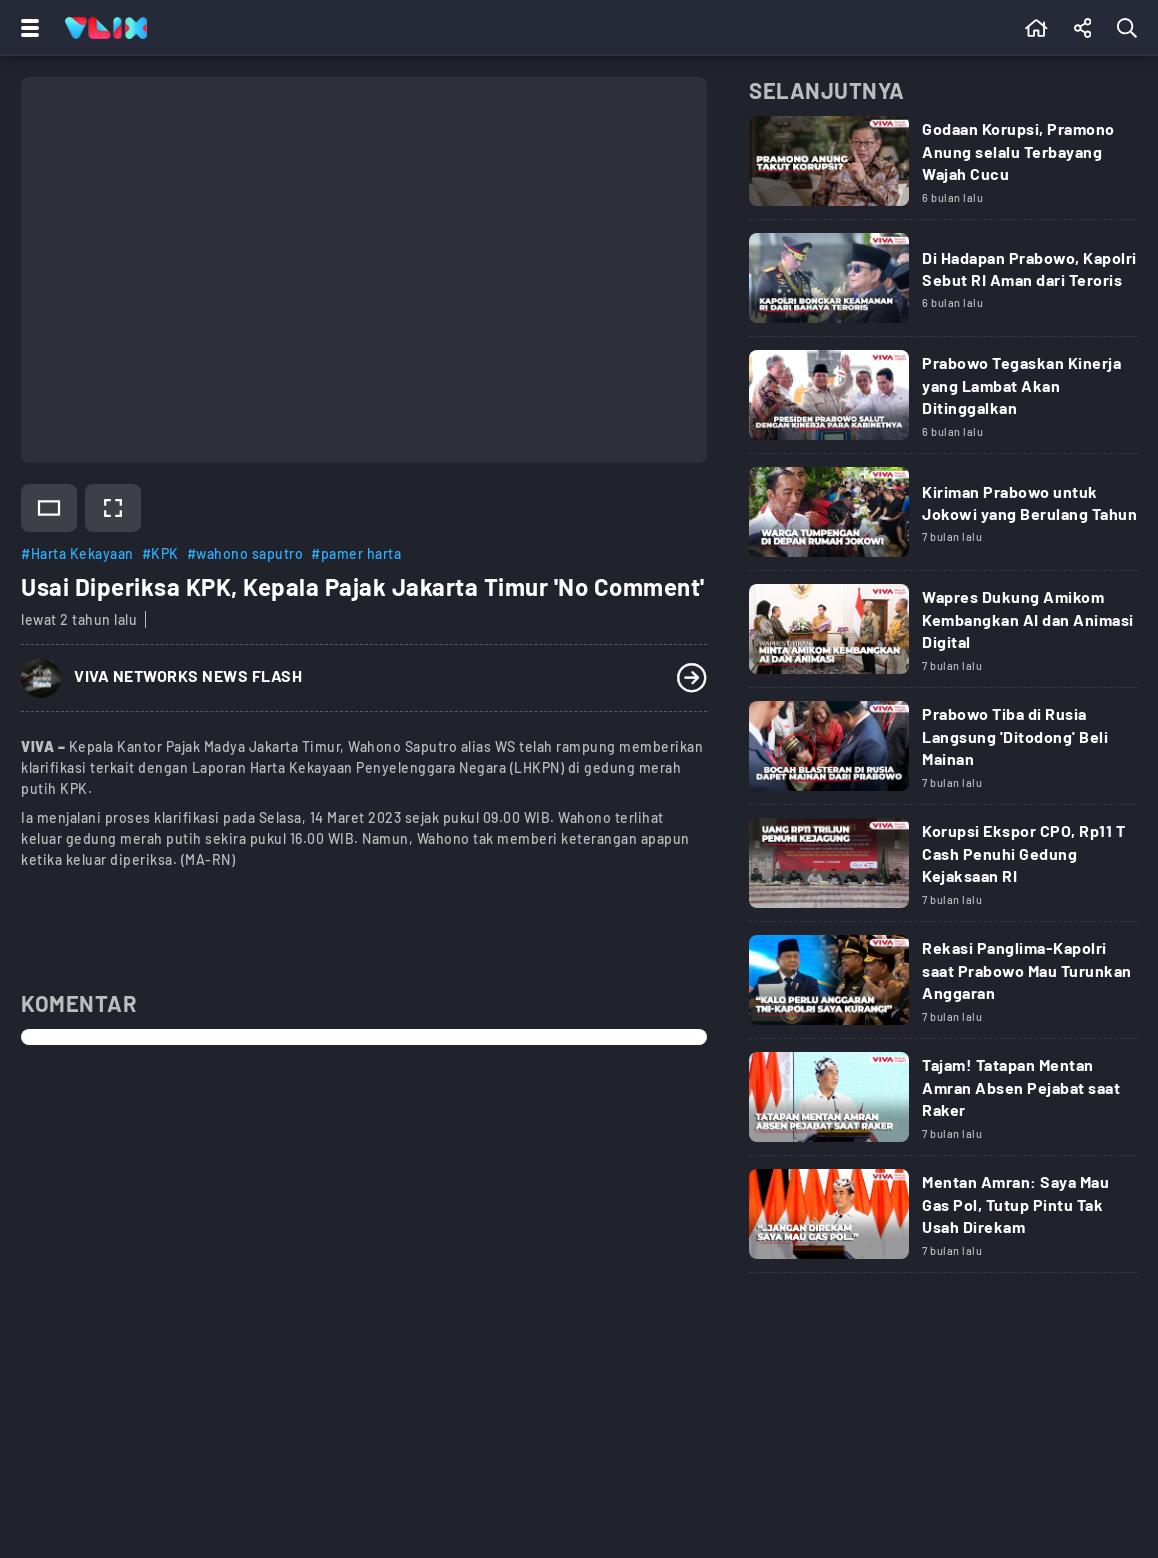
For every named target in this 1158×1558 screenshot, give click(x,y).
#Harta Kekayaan (77, 553)
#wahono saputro (245, 553)
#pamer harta (356, 553)
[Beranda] (1036, 28)
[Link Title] (943, 168)
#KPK (160, 553)
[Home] (106, 28)
